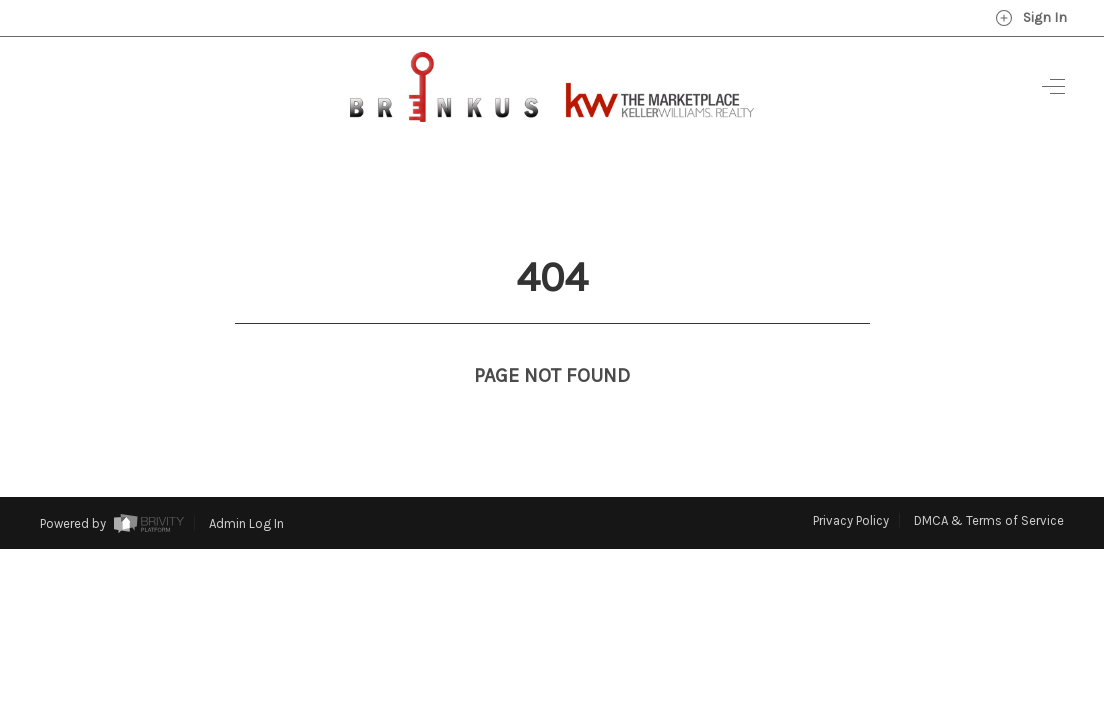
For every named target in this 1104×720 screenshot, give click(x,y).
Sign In (1031, 18)
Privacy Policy (851, 483)
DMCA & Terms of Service (989, 483)
